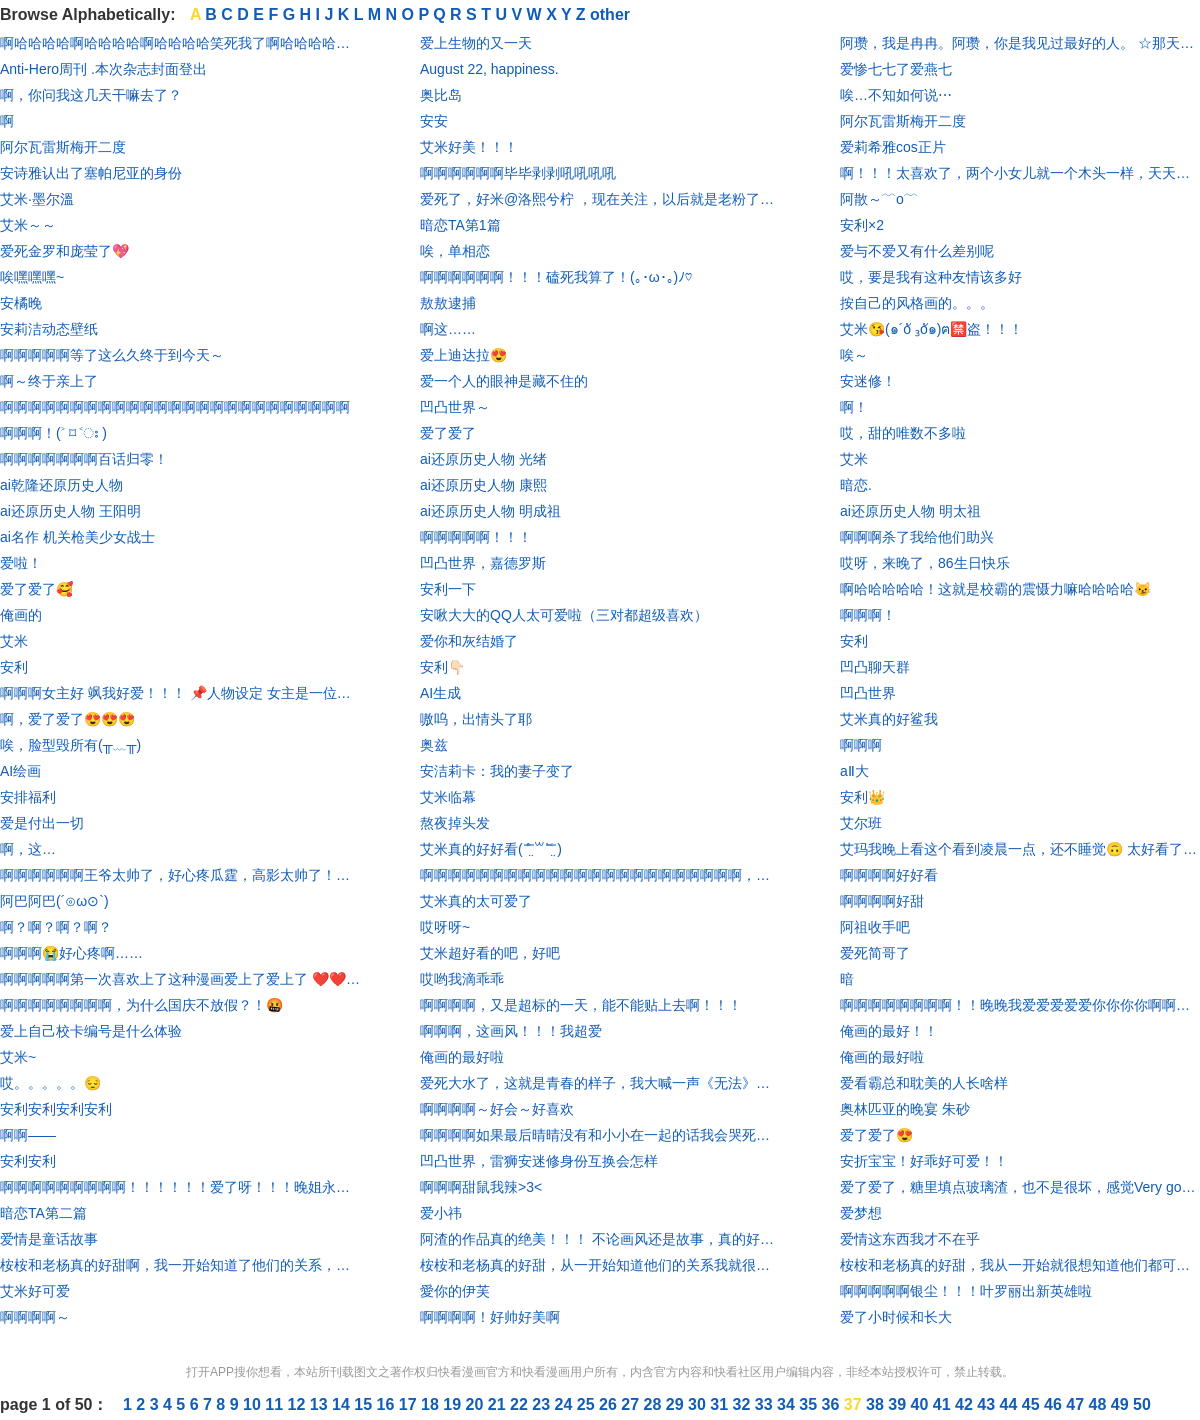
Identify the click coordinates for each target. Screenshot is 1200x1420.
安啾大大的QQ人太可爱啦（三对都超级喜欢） (564, 615)
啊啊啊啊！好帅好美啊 (490, 1317)
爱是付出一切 (42, 823)
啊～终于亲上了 (49, 381)
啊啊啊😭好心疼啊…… (71, 953)
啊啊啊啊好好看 (889, 875)
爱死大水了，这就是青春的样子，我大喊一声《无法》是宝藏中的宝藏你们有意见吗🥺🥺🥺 (600, 1083)
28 (655, 1404)
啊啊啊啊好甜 (882, 901)
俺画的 (21, 615)
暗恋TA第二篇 (43, 1213)
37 (855, 1404)
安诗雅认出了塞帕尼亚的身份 (91, 173)
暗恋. (856, 485)
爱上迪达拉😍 (463, 355)
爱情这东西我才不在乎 (910, 1239)
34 (788, 1404)
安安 (434, 121)
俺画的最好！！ (889, 1031)
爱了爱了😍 (876, 1135)
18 (432, 1404)
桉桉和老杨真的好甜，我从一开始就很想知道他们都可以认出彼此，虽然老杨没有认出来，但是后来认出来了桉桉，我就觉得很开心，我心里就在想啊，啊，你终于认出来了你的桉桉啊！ (1020, 1265)
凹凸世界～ (455, 407)
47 (1077, 1404)
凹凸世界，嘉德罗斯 (483, 563)
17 (410, 1404)
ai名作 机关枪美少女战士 (77, 537)
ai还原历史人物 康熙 (483, 485)
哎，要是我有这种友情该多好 (931, 277)
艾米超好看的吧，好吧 (490, 953)
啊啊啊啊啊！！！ (476, 537)
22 (521, 1404)
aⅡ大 (854, 771)
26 (610, 1404)
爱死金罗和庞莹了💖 (64, 251)
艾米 (14, 641)
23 (543, 1404)
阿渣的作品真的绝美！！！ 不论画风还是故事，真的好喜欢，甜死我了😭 (600, 1239)
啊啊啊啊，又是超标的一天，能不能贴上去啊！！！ (581, 1005)
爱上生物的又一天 (476, 43)
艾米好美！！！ (469, 147)
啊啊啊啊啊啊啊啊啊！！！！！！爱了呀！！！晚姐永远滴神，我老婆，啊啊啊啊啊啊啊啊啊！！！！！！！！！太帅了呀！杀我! (180, 1187)
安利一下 (448, 589)
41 (944, 1404)
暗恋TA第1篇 (460, 225)
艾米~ (18, 1057)
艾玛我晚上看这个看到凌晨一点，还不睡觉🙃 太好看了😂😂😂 (1020, 849)
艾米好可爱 (35, 1291)
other (610, 14)
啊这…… (448, 329)
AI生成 (440, 693)
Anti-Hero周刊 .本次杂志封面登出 (103, 69)
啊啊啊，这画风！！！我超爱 (511, 1031)
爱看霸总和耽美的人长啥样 (924, 1083)
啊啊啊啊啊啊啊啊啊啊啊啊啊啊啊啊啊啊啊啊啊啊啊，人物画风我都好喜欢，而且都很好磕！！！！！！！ (600, 875)
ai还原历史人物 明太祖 (910, 511)
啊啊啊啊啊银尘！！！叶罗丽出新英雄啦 (966, 1291)
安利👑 (862, 797)
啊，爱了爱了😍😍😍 (67, 719)
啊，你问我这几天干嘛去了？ (91, 95)
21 (499, 1404)
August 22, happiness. (489, 69)
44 (1011, 1404)
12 (299, 1404)
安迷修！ (868, 381)
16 (388, 1404)
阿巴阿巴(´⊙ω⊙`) (54, 901)
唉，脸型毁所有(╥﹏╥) (70, 745)
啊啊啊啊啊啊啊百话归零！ (84, 459)
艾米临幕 (448, 797)
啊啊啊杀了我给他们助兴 (917, 537)
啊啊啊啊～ (35, 1317)
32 (744, 1404)
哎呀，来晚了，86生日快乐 (925, 563)
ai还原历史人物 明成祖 (490, 511)
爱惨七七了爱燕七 (896, 69)
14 (343, 1404)
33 (766, 1404)
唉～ (854, 355)
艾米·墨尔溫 (37, 199)
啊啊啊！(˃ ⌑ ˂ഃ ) (53, 433)
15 (365, 1404)
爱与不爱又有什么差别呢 (917, 251)
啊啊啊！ (868, 615)
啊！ (854, 407)
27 (632, 1404)
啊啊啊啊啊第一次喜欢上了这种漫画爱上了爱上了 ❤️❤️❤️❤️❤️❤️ (180, 979)
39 (899, 1404)
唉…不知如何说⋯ (896, 95)
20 (477, 1404)
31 (721, 1404)
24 (566, 1404)
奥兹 (434, 745)
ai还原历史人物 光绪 (483, 459)
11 (276, 1404)
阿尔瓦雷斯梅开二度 (63, 147)
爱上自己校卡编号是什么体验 (91, 1031)
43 (988, 1404)
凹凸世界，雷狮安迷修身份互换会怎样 (539, 1161)
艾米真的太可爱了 (476, 901)
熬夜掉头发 (455, 823)
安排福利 (28, 797)
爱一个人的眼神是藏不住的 (504, 381)
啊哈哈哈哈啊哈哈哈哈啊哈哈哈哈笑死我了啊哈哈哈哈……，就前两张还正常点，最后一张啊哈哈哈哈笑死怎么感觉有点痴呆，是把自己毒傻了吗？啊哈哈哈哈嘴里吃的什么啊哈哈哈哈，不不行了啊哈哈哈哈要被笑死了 (180, 43)
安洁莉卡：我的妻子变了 (497, 771)
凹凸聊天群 (875, 667)
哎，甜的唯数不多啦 (903, 433)
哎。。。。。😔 (50, 1083)
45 (1033, 1404)
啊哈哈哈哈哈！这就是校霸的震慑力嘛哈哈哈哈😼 (995, 589)
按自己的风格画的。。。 (917, 303)
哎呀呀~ (445, 927)
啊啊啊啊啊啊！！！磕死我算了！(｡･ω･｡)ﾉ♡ (556, 277)
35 (810, 1404)
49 (1122, 1404)
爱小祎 (441, 1213)
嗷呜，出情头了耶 (476, 719)
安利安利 (28, 1161)
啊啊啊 (861, 745)
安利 (14, 667)
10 (254, 1404)
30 (699, 1404)
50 (1142, 1404)
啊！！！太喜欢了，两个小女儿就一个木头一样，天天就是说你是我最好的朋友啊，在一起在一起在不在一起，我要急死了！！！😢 (1020, 173)
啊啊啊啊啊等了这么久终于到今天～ (112, 355)
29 (677, 1404)
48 (1100, 1404)
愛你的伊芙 (455, 1291)
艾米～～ (28, 225)
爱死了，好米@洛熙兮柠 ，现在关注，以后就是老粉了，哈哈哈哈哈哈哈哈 (600, 199)
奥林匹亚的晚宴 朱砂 (905, 1109)
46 (1055, 1404)
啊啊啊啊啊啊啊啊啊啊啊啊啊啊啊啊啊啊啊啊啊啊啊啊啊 (175, 407)
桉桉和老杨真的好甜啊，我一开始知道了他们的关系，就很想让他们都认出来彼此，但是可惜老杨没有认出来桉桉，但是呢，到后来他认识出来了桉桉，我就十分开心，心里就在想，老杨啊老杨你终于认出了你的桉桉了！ (180, 1265)
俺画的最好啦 (462, 1057)
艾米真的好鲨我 (889, 719)
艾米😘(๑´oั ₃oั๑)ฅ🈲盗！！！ (931, 329)
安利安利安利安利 (56, 1109)
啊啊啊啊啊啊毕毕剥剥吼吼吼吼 (518, 173)
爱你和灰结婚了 (469, 641)
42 (966, 1404)
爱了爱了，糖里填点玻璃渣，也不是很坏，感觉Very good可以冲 (1020, 1187)
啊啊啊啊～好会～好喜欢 (497, 1109)
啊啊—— (28, 1135)
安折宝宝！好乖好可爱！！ (924, 1161)
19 (454, 1404)
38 (877, 1404)
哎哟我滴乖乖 (462, 979)
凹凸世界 (868, 693)
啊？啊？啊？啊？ (56, 927)
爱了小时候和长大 (896, 1317)
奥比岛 (441, 95)
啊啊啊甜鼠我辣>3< (481, 1187)
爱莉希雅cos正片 (893, 147)
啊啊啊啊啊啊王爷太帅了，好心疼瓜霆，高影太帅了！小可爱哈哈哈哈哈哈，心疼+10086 (180, 875)
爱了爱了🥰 (36, 589)
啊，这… (28, 849)
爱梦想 (861, 1213)
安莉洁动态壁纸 (49, 329)
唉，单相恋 (455, 251)
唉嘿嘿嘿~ (32, 277)
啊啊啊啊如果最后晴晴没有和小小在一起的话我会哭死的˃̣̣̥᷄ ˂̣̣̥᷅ (600, 1135)
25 (588, 1404)
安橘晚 (21, 303)
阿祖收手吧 (875, 927)
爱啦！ (21, 563)
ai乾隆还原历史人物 (61, 485)
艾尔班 (861, 823)
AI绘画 (20, 771)
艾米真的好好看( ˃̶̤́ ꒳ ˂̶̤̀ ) (491, 849)
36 (833, 1404)
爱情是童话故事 (49, 1239)
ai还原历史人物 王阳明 (70, 511)
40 (922, 1404)
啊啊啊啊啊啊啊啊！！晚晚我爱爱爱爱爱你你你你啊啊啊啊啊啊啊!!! (1020, 1005)
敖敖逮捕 (448, 303)
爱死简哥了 (875, 953)
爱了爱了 (448, 433)
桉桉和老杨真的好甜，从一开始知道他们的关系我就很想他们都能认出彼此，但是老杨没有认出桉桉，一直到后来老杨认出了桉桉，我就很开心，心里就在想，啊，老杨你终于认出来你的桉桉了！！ (600, 1265)
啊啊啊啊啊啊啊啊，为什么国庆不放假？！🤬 (141, 1005)
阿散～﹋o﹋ (879, 199)
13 (321, 1404)
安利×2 (862, 225)
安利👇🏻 (442, 667)
